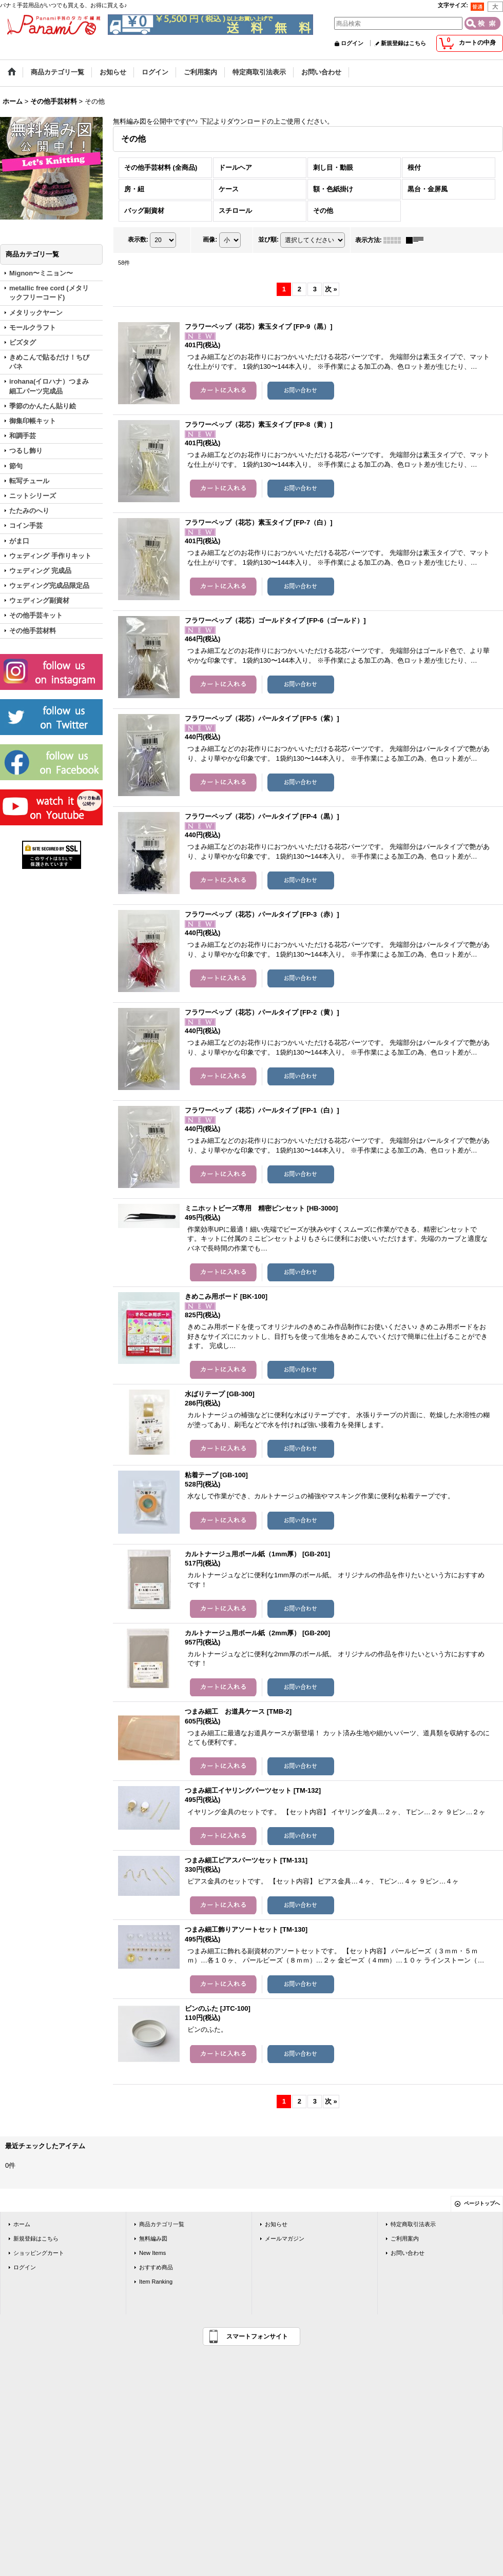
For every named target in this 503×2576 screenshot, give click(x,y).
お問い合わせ (407, 2253)
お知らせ (276, 2224)
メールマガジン (284, 2238)
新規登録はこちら (403, 43)
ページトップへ (482, 2203)
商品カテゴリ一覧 (161, 2224)
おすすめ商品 (156, 2267)
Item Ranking (155, 2281)
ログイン (352, 43)
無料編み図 (153, 2238)
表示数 (138, 239)
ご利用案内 (405, 2238)
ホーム (21, 2224)
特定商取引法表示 (413, 2224)
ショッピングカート (38, 2253)
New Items (152, 2253)
